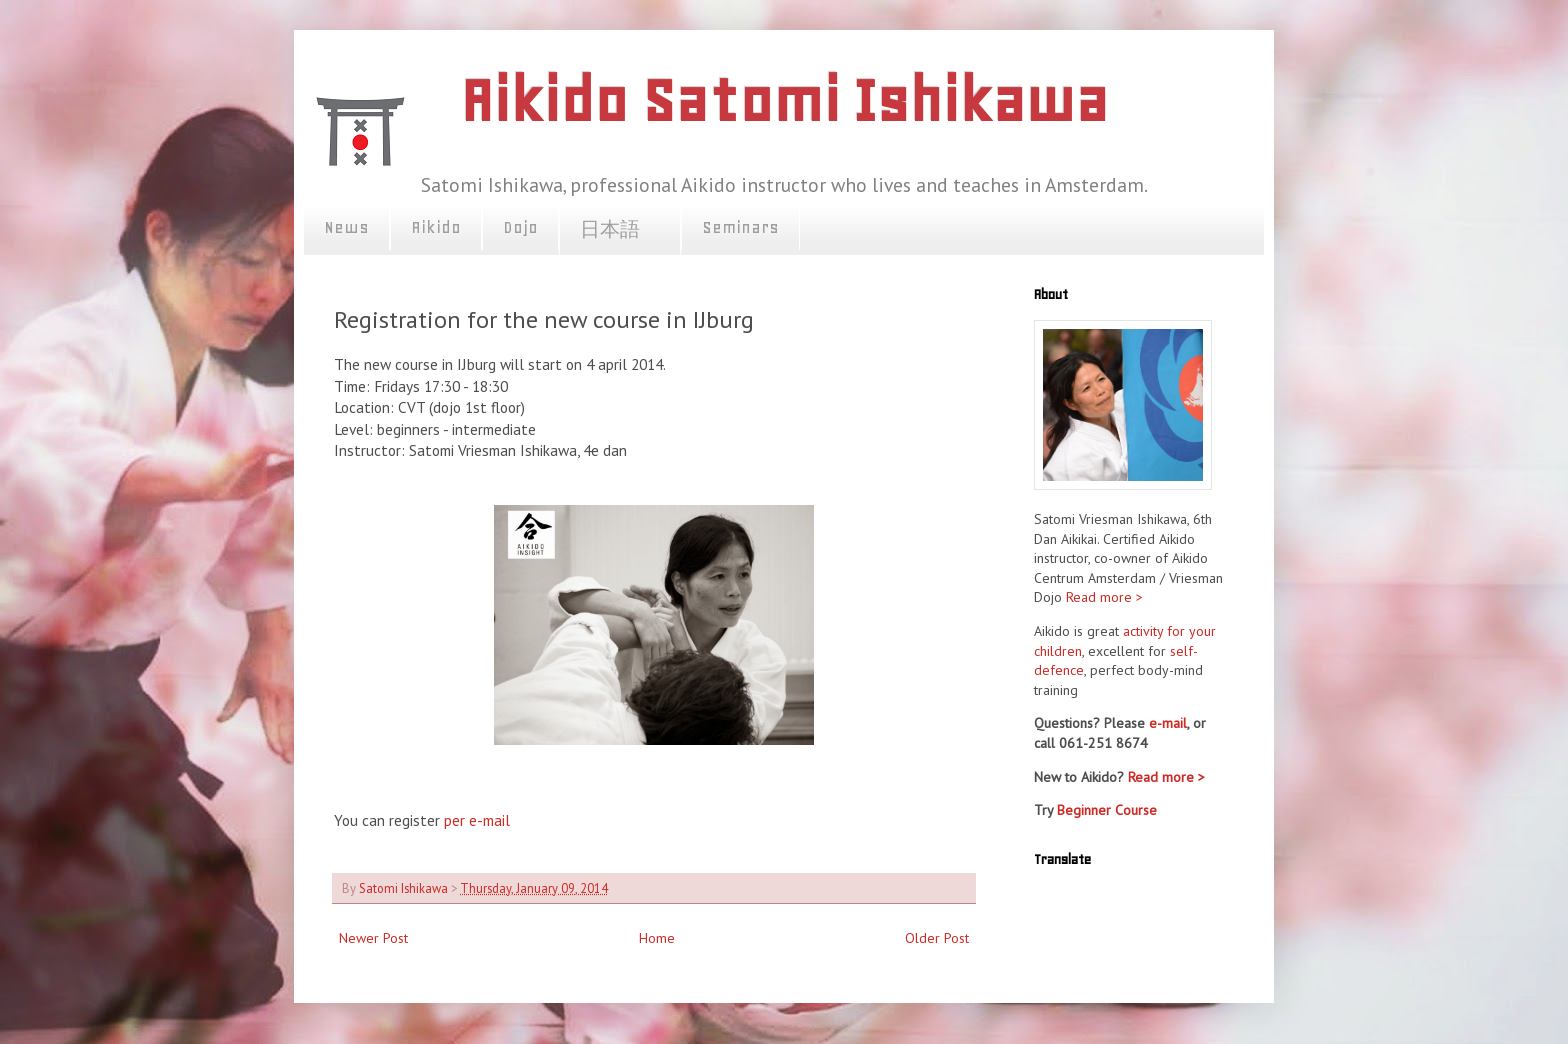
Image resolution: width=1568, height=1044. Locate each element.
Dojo (520, 227)
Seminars (740, 227)
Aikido (436, 227)
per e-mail (475, 820)
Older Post (937, 938)
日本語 (620, 230)
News (346, 227)
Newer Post (373, 938)
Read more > (1104, 597)
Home (657, 938)
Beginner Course (1107, 810)
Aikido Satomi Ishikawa (784, 100)
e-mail (1168, 723)
